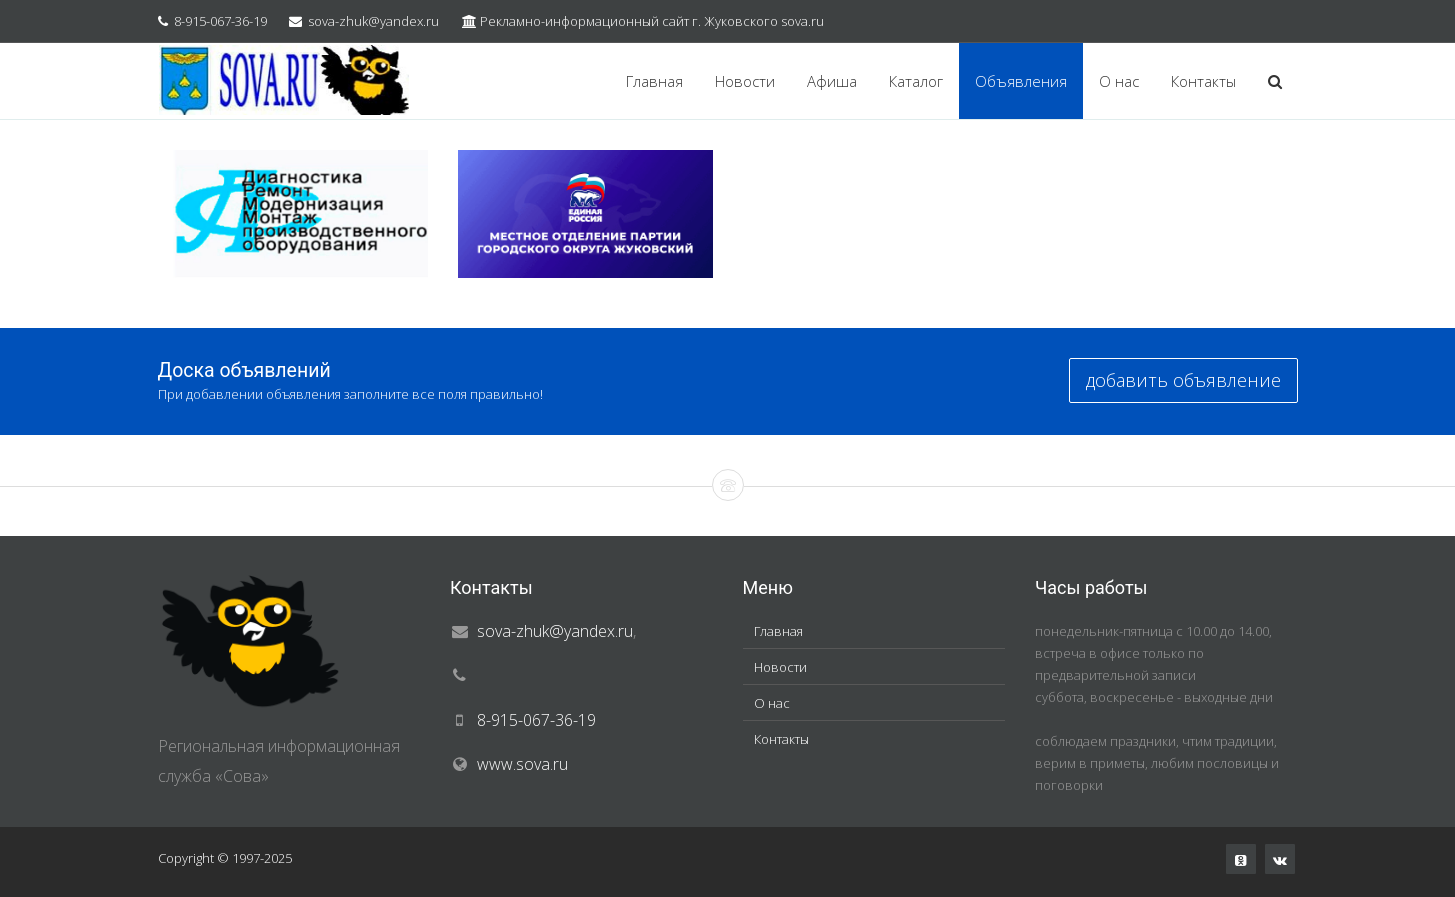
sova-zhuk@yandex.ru (373, 21)
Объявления (1021, 81)
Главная (654, 81)
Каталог (916, 81)
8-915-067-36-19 (220, 21)
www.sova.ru (522, 764)
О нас (1119, 81)
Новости (745, 81)
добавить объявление (1183, 380)
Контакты (1203, 81)
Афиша (832, 81)
